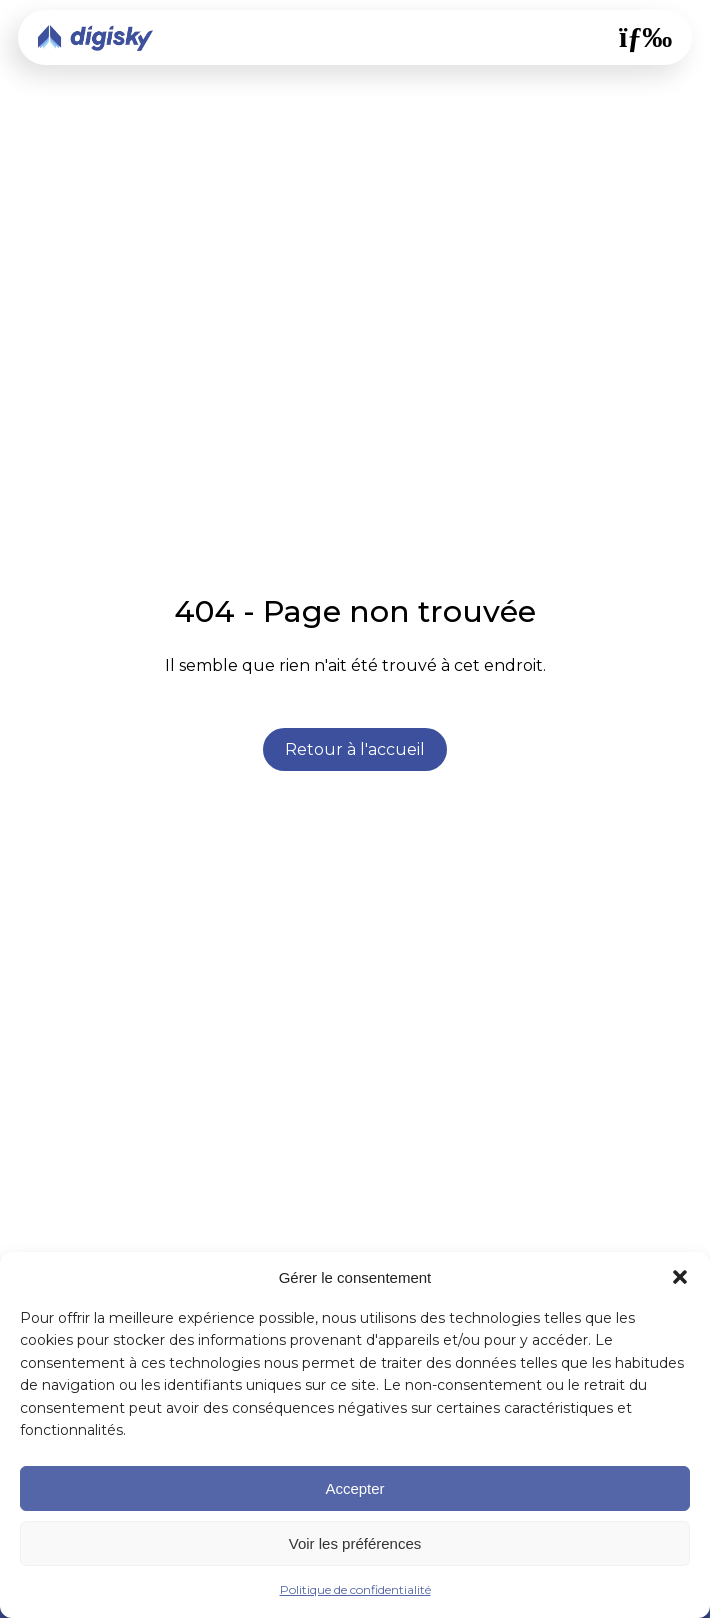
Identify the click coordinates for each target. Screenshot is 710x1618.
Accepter (354, 1488)
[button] (680, 1277)
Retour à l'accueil (355, 749)
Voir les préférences (355, 1543)
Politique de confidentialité (355, 1589)
